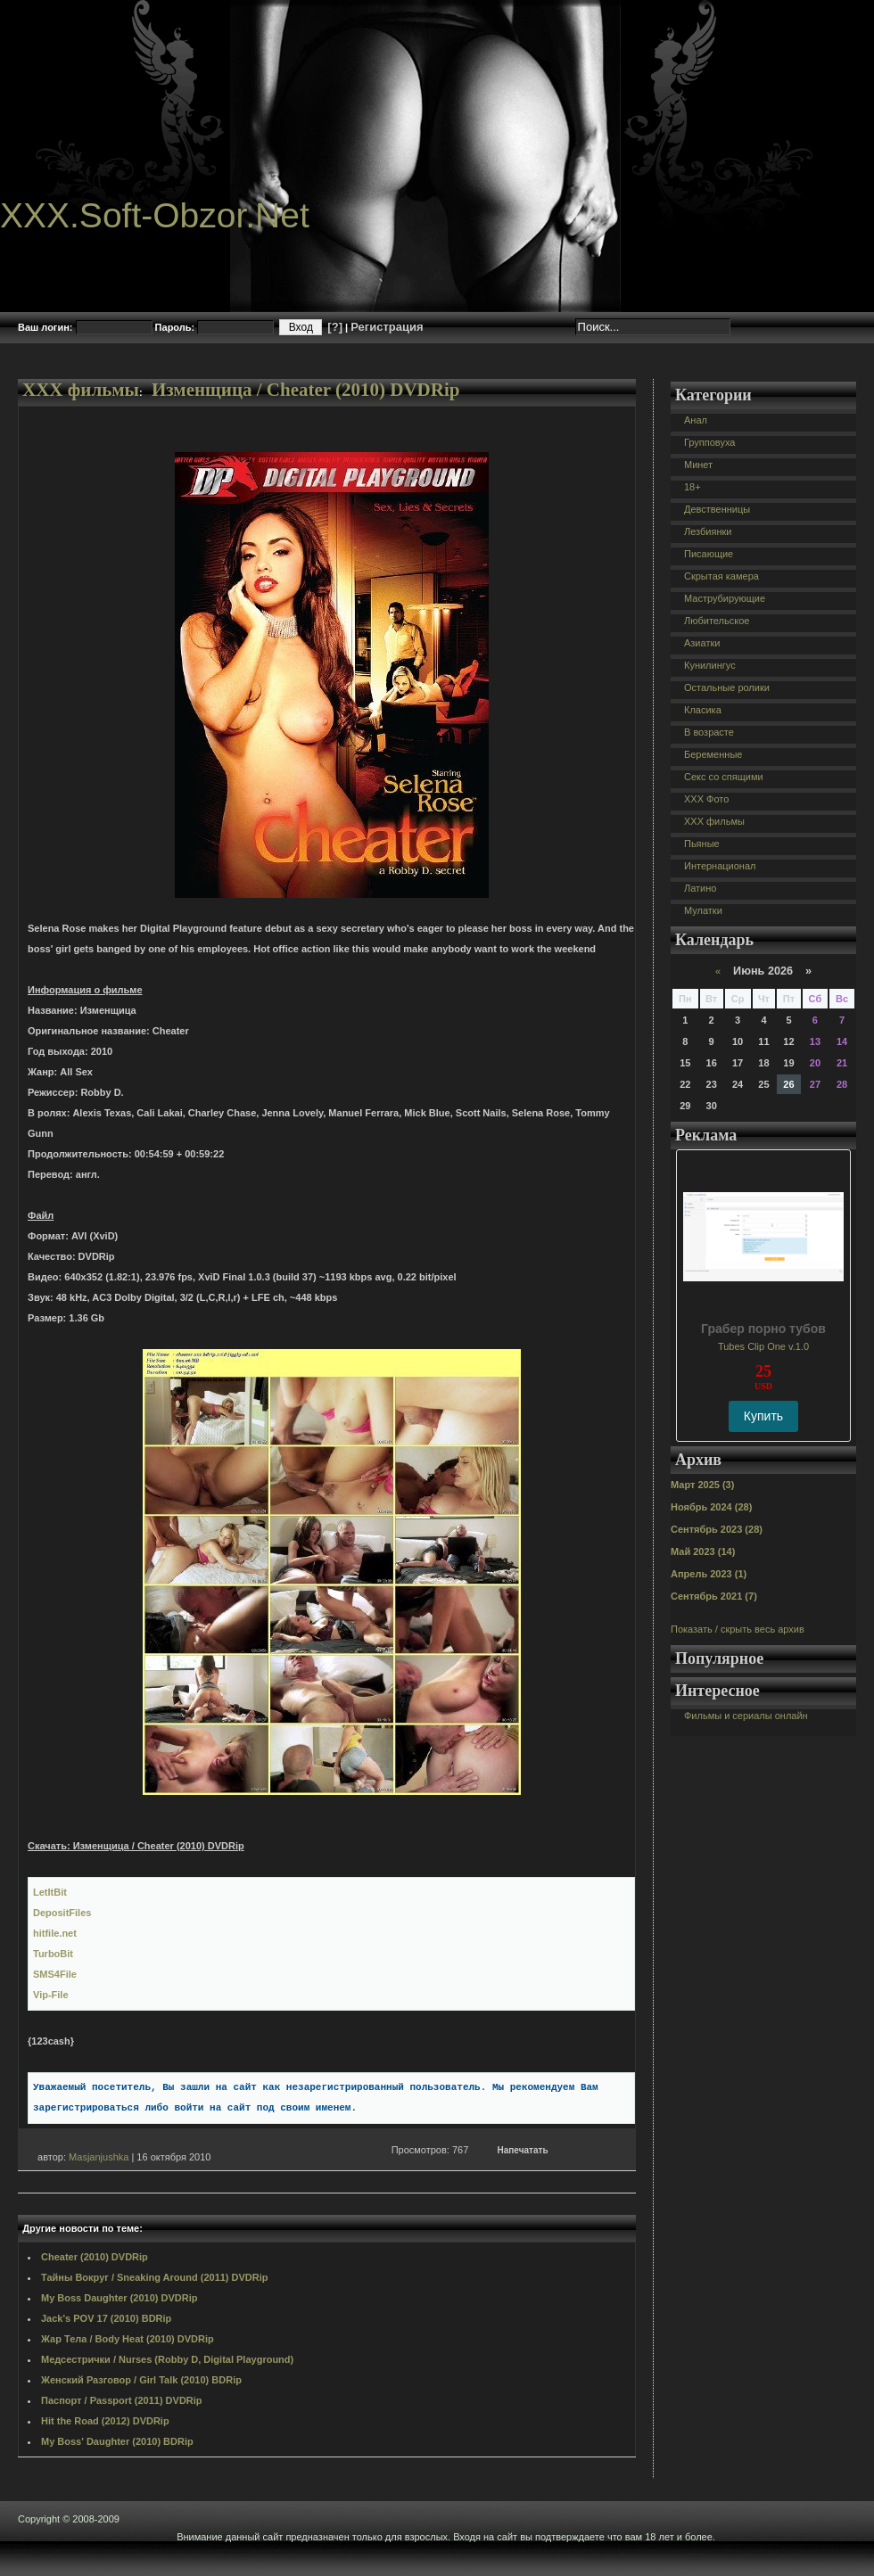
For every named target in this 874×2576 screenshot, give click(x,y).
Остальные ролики (727, 687)
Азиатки (702, 643)
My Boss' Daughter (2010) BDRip (117, 2441)
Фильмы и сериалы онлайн (746, 1715)
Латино (700, 888)
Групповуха (709, 442)
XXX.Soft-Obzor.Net (154, 215)
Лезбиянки (707, 531)
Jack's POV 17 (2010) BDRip (106, 2318)
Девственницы (717, 509)
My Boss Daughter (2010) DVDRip (119, 2297)
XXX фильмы (80, 389)
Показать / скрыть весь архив (737, 1629)
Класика (702, 709)
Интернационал (720, 865)
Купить (763, 1416)
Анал (695, 420)
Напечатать (523, 2150)
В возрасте (709, 732)
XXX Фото (706, 799)
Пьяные (702, 843)
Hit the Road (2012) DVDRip (105, 2421)
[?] (334, 326)
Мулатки (703, 910)
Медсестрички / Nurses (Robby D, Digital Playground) (167, 2359)
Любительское (716, 620)
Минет (698, 464)
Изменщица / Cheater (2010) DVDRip (306, 389)
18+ (692, 486)
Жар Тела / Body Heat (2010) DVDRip (127, 2338)
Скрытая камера (721, 576)
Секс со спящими (723, 776)
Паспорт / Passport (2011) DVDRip (121, 2400)
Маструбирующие (724, 598)
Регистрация (386, 326)
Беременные (713, 754)
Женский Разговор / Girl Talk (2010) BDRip (141, 2379)
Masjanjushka (98, 2157)
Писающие (708, 553)
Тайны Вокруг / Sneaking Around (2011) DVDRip (154, 2277)
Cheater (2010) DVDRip (94, 2256)
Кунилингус (710, 665)
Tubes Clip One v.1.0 (763, 1346)
